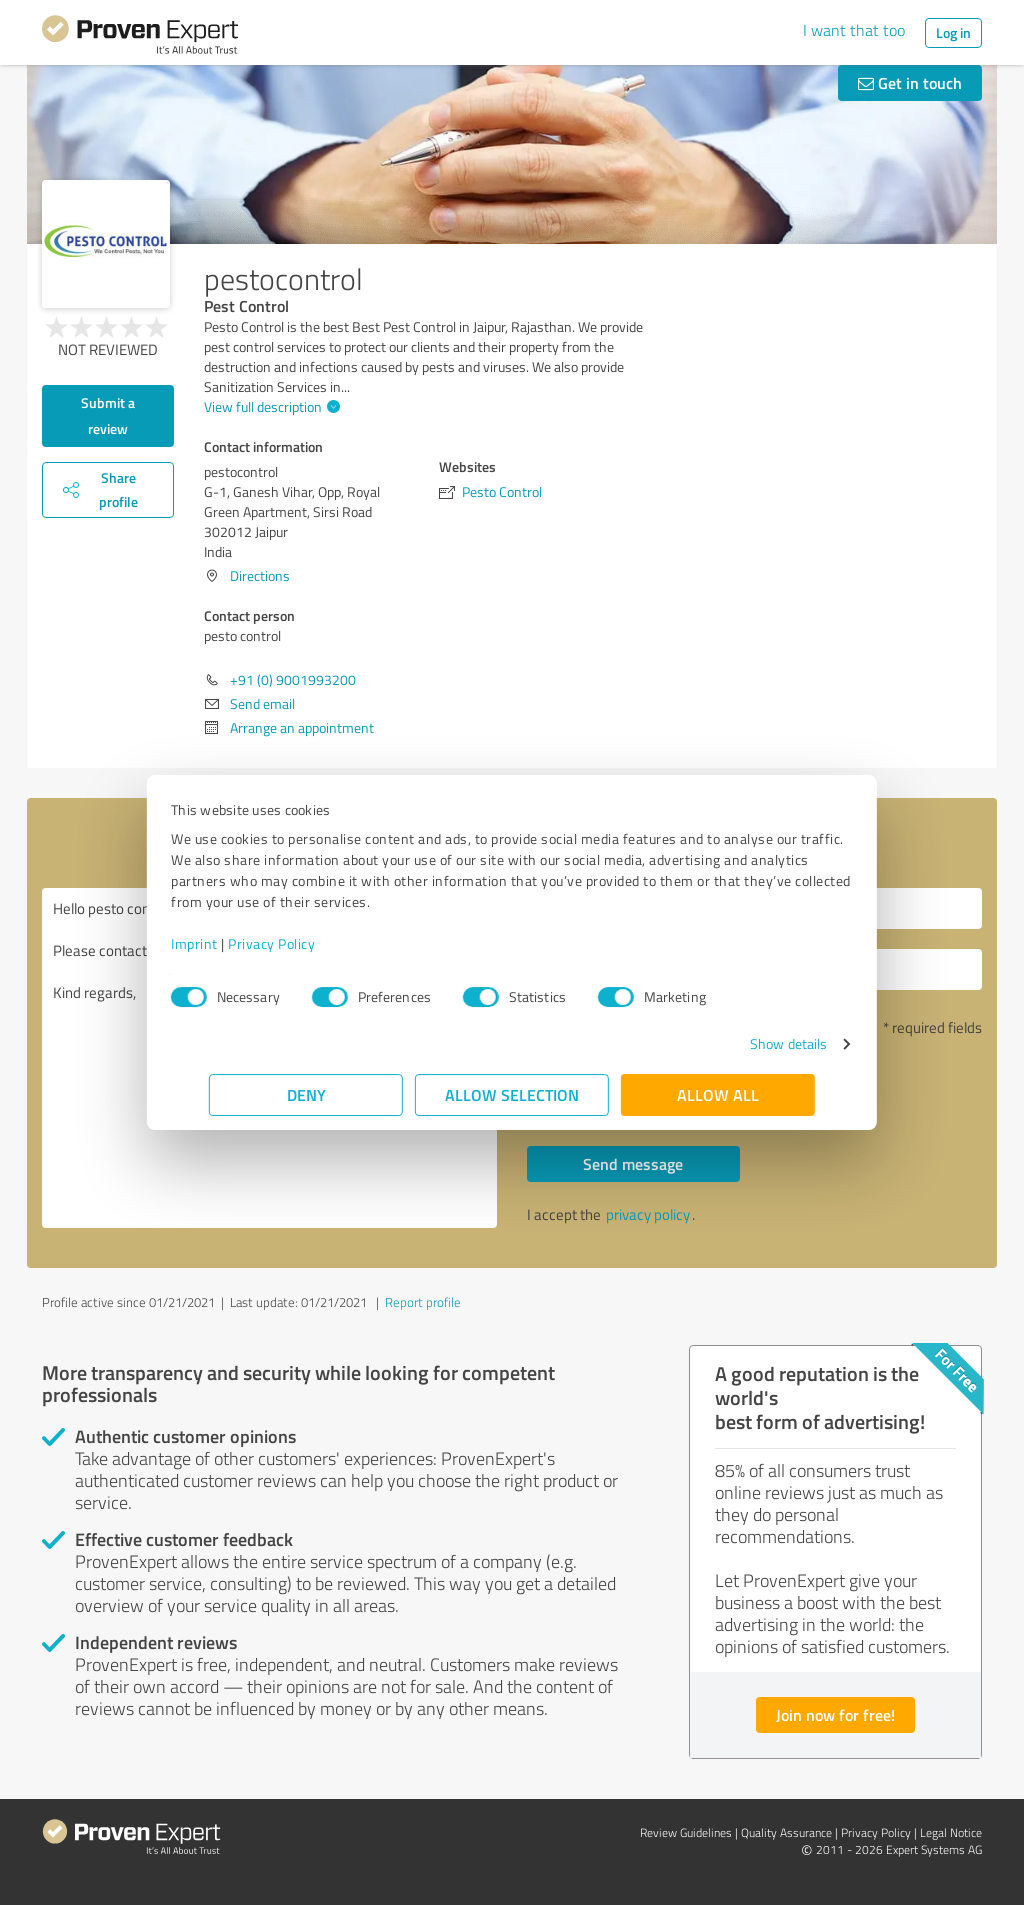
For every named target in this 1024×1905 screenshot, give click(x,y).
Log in (953, 32)
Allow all (718, 1094)
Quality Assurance (786, 1832)
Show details (750, 1043)
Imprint (232, 943)
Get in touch (910, 82)
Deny (306, 1094)
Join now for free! (835, 1714)
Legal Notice (951, 1832)
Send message (633, 1163)
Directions (260, 575)
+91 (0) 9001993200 (293, 679)
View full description (269, 406)
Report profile (423, 1302)
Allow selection (512, 1094)
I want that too (854, 30)
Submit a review (108, 415)
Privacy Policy (309, 943)
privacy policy (648, 1214)
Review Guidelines (686, 1832)
